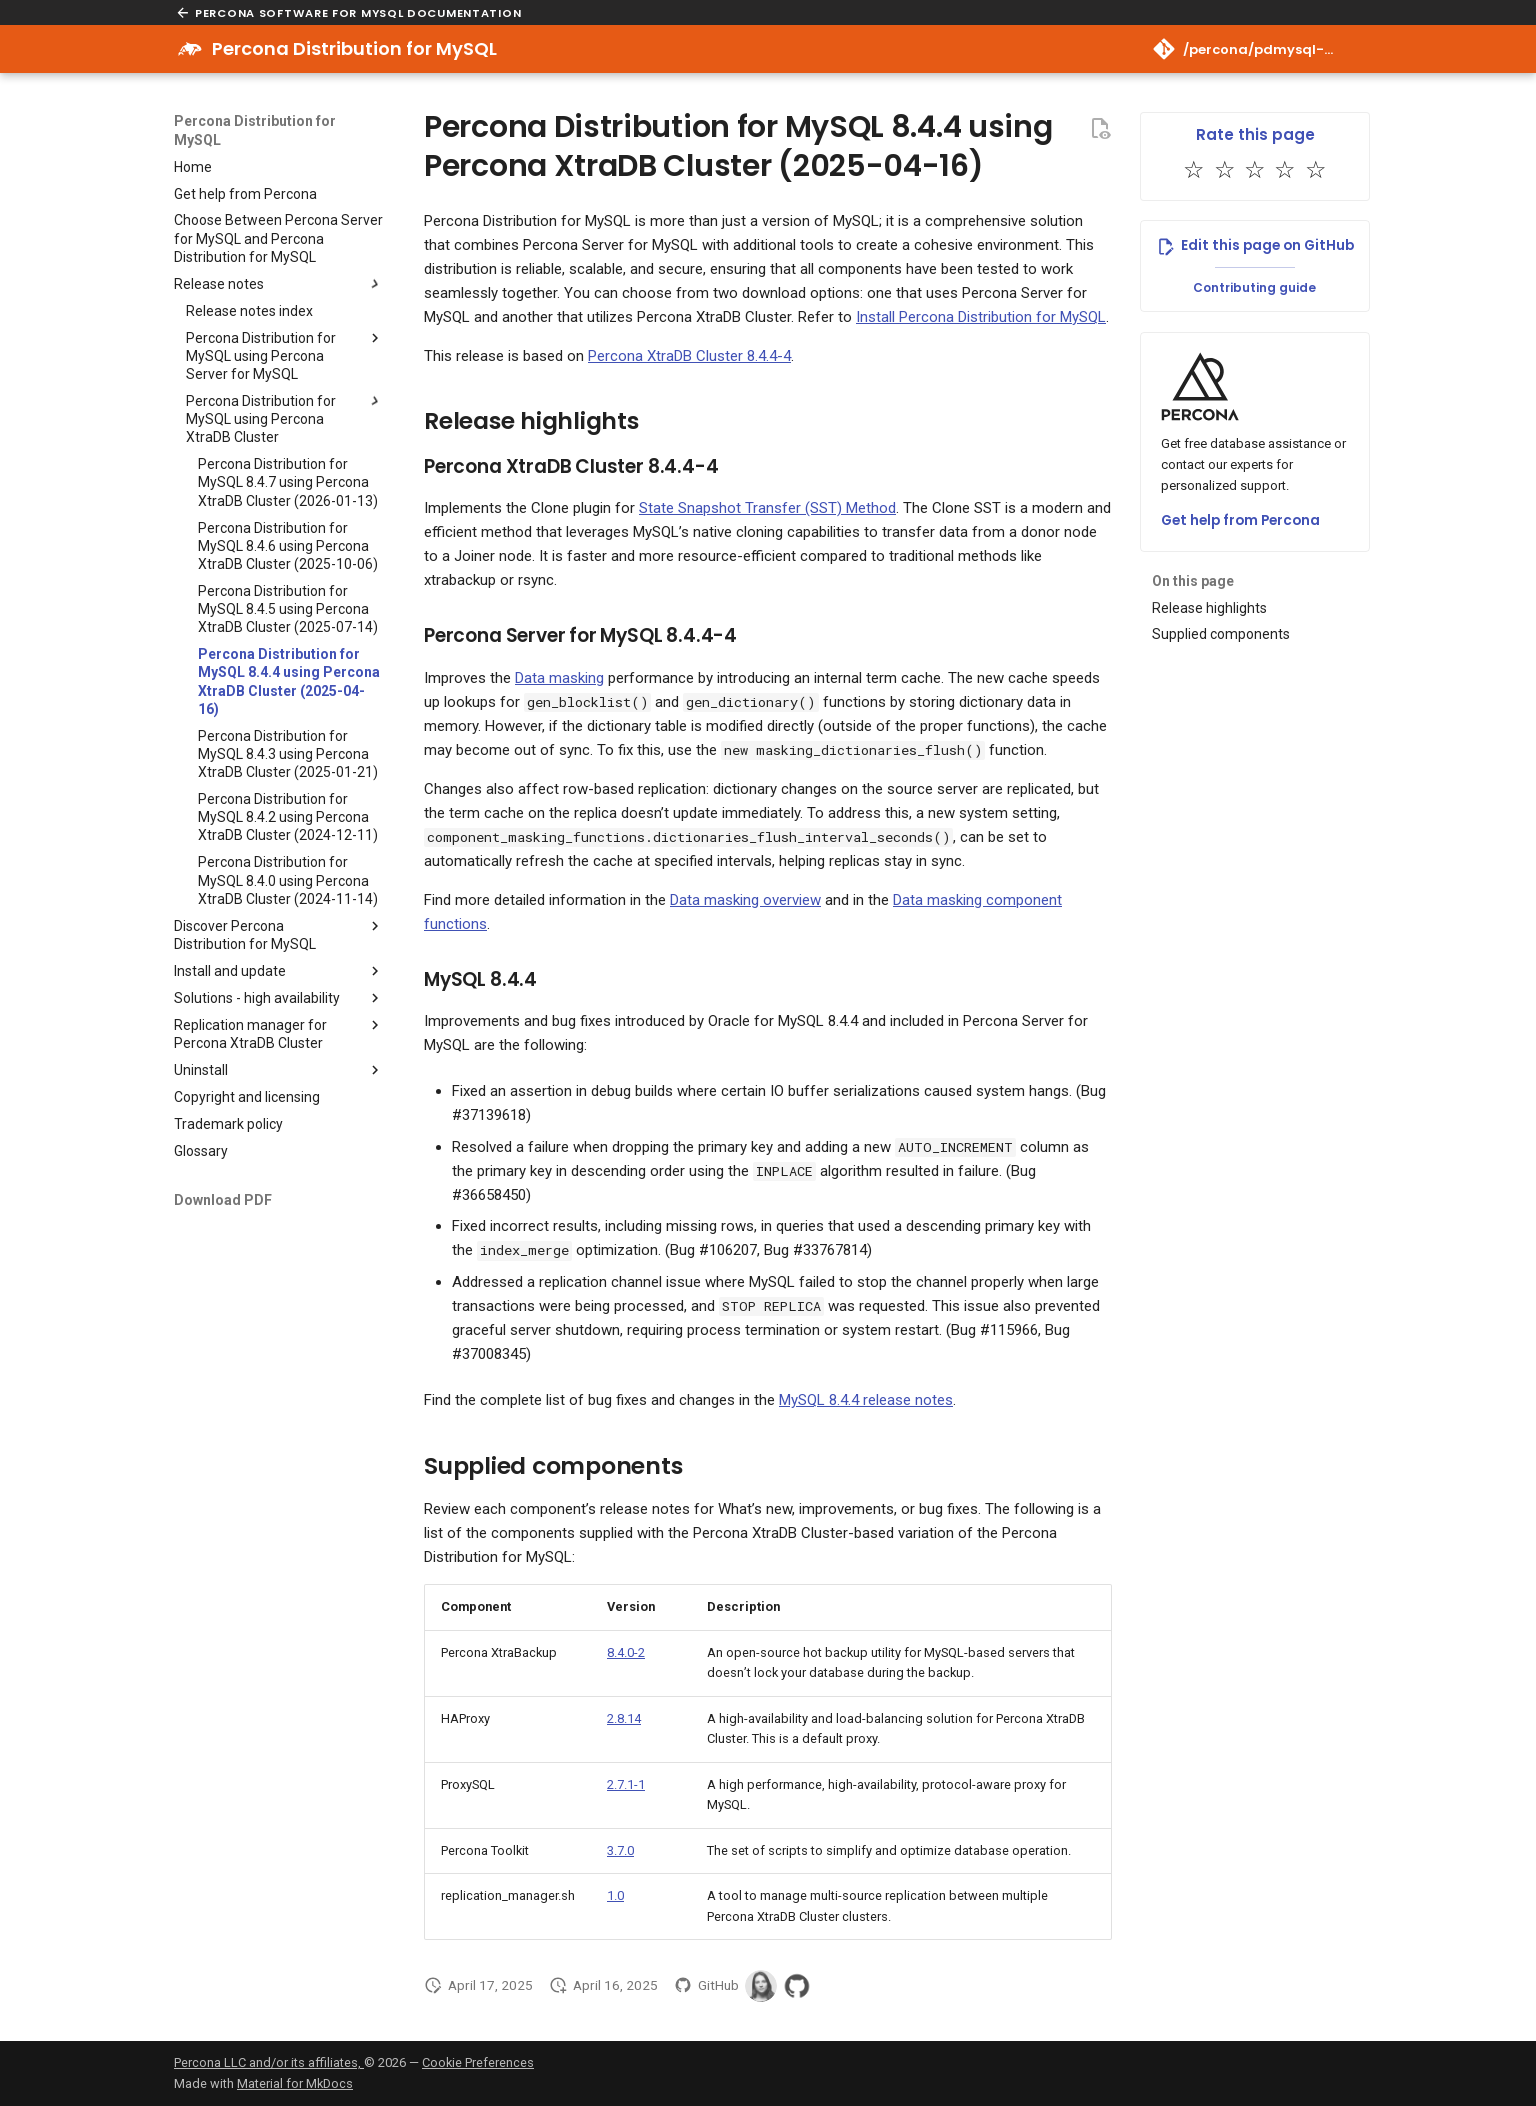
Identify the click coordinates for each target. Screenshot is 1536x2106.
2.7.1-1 (626, 1784)
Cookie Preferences (478, 2062)
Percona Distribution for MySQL (255, 130)
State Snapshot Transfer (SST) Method (767, 508)
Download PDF (223, 1200)
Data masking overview (745, 900)
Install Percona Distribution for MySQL (981, 317)
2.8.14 (624, 1718)
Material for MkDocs (295, 2083)
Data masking (559, 678)
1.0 (615, 1895)
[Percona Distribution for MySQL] (190, 49)
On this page (1193, 581)
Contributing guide (1254, 287)
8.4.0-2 (626, 1652)
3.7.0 (620, 1850)
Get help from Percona (1240, 520)
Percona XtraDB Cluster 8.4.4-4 (689, 356)
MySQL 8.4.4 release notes (866, 1400)
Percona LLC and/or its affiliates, (269, 2062)
